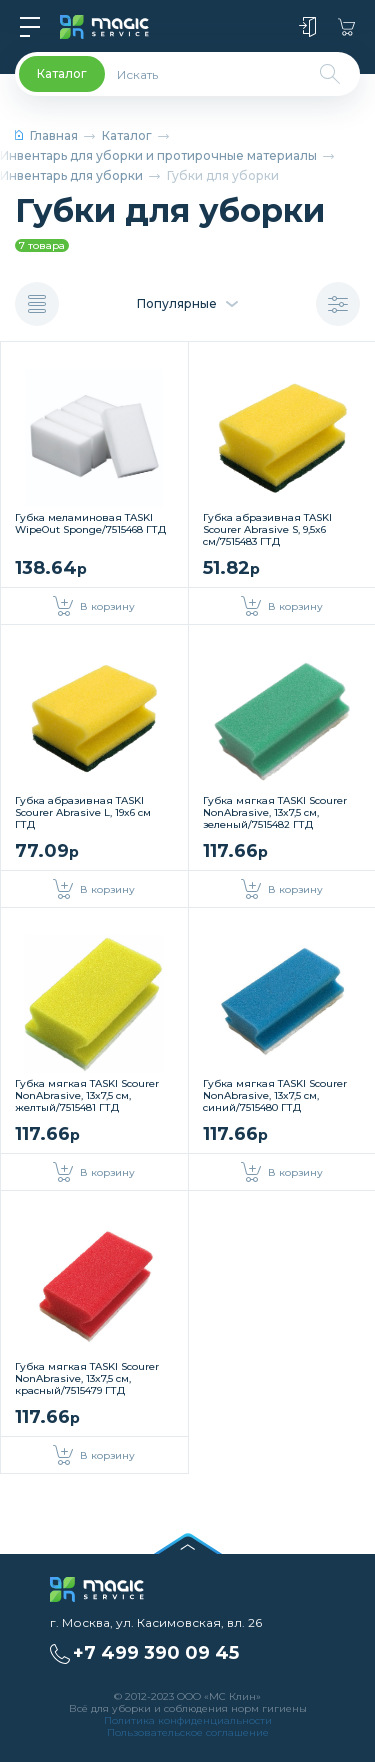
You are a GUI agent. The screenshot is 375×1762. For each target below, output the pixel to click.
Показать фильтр (338, 304)
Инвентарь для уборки (71, 175)
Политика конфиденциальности (188, 1720)
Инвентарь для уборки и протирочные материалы (158, 155)
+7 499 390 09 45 (156, 1653)
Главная (46, 135)
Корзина (346, 27)
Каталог (127, 135)
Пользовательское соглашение (188, 1732)
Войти (307, 27)
